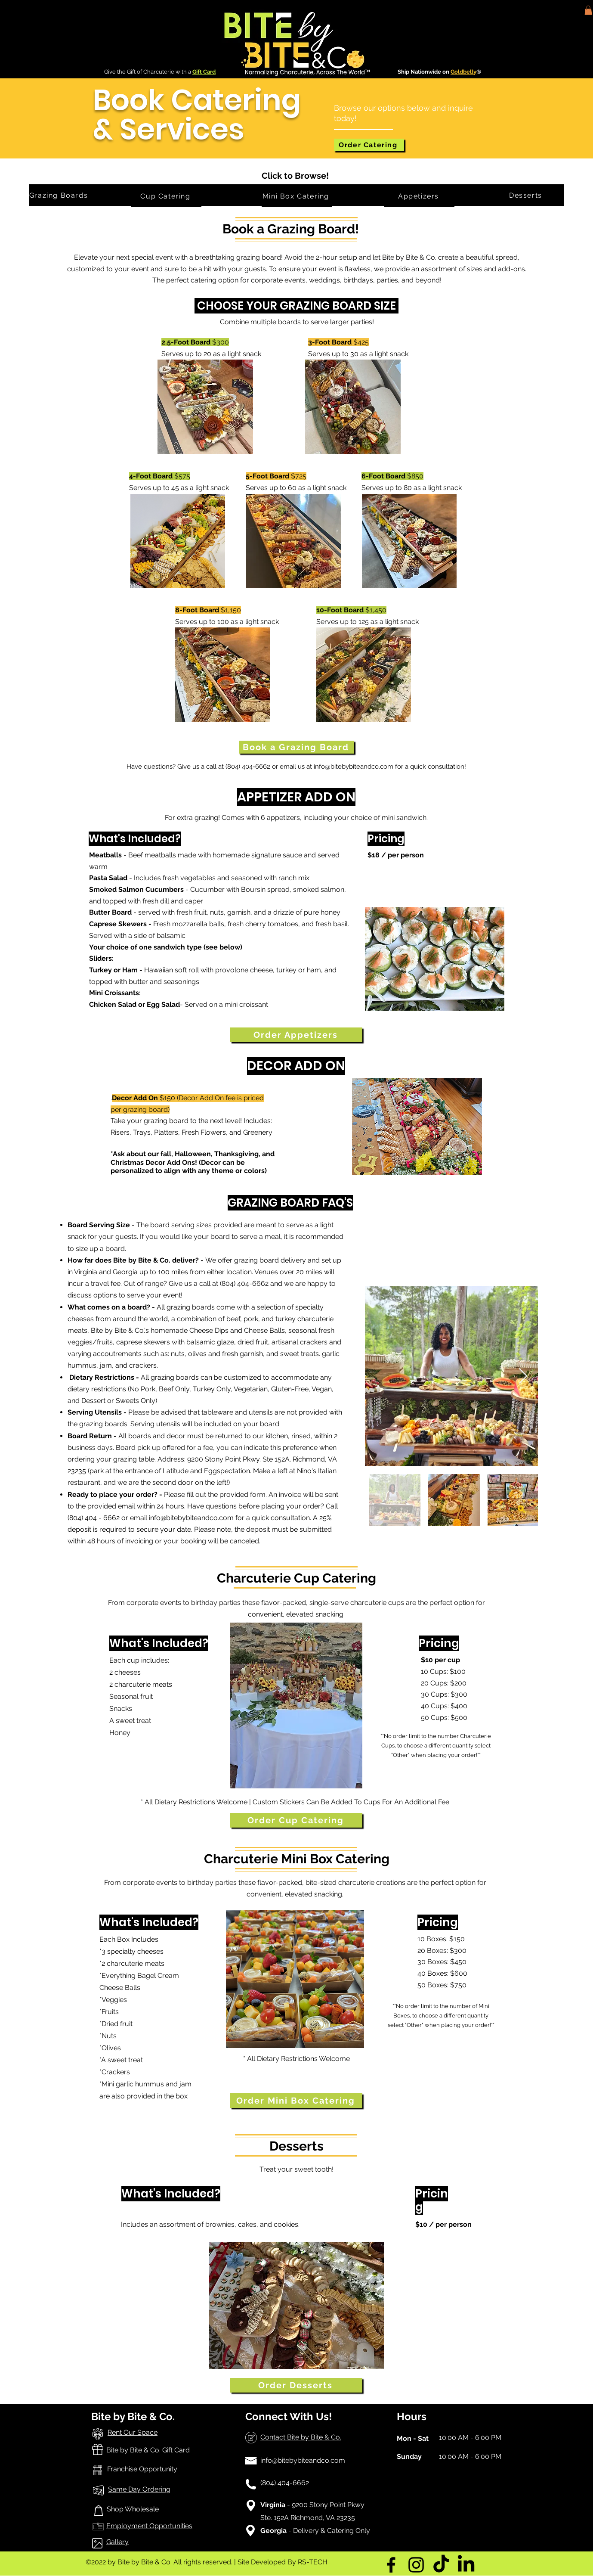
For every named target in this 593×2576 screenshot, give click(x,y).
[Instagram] (416, 2564)
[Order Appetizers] (296, 1034)
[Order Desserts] (296, 2385)
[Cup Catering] (166, 196)
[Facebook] (391, 2564)
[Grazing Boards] (59, 195)
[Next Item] (523, 1376)
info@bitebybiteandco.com (353, 766)
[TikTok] (441, 2564)
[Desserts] (526, 195)
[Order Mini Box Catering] (296, 2100)
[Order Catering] (369, 145)
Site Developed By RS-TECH (282, 2562)
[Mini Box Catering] (297, 196)
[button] (588, 10)
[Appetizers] (419, 196)
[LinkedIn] (466, 2564)
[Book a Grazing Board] (296, 747)
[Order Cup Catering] (296, 1820)
